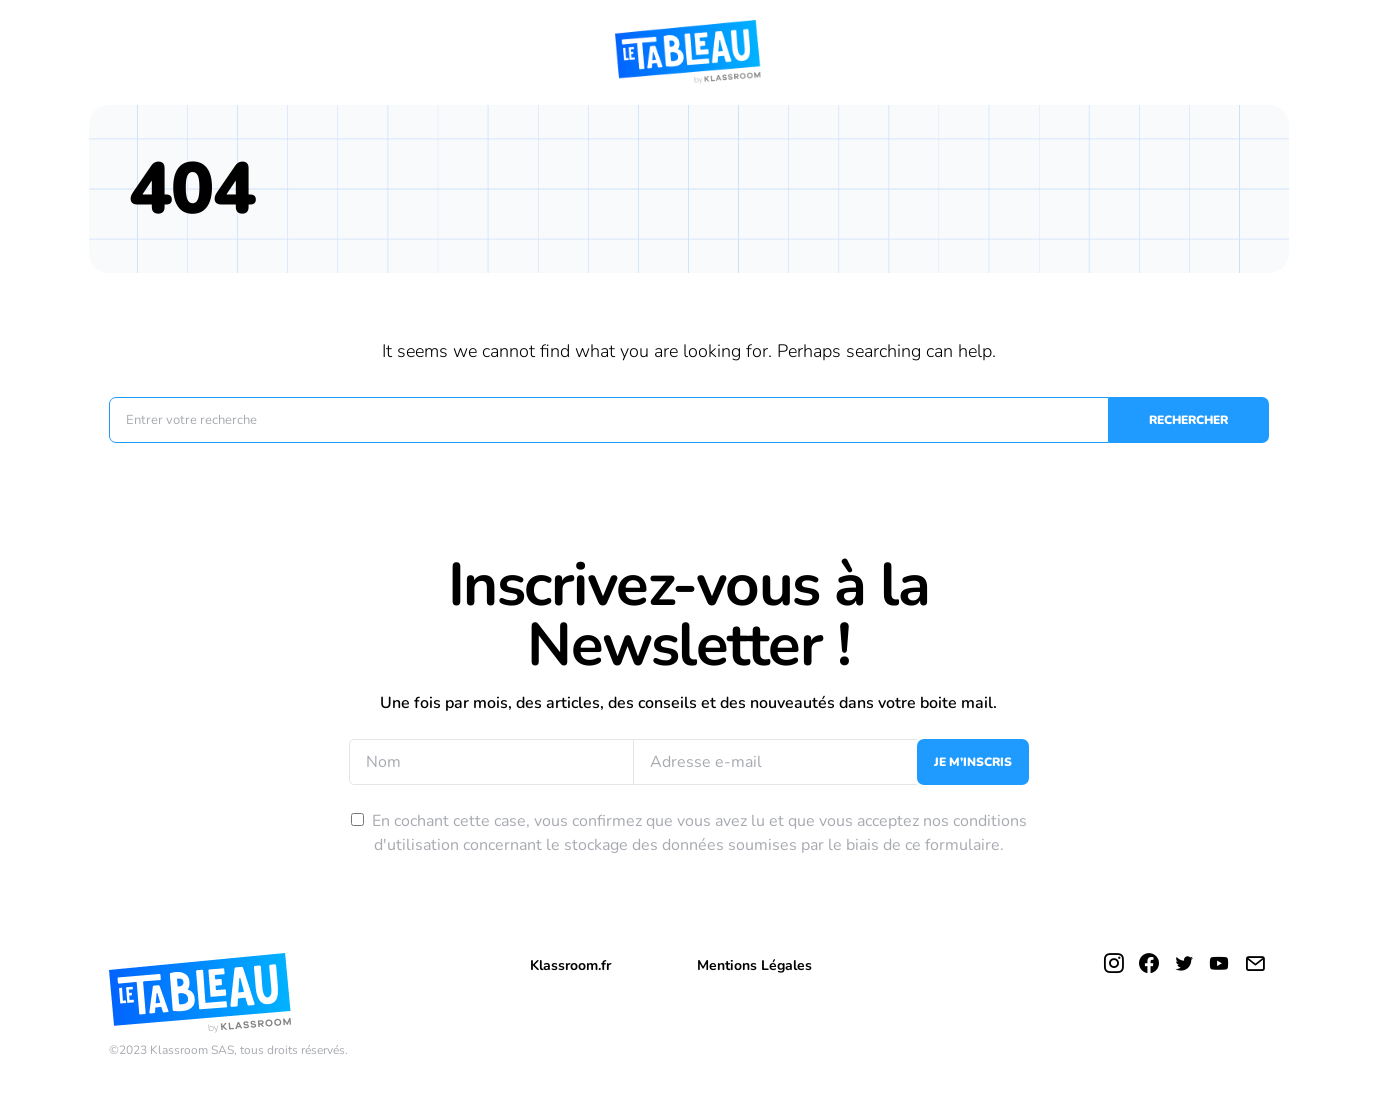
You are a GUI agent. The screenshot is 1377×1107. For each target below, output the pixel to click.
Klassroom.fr (570, 965)
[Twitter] (1184, 963)
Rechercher (1188, 420)
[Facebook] (1149, 963)
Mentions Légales (754, 965)
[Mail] (1255, 963)
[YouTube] (1219, 963)
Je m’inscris (973, 762)
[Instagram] (1114, 963)
